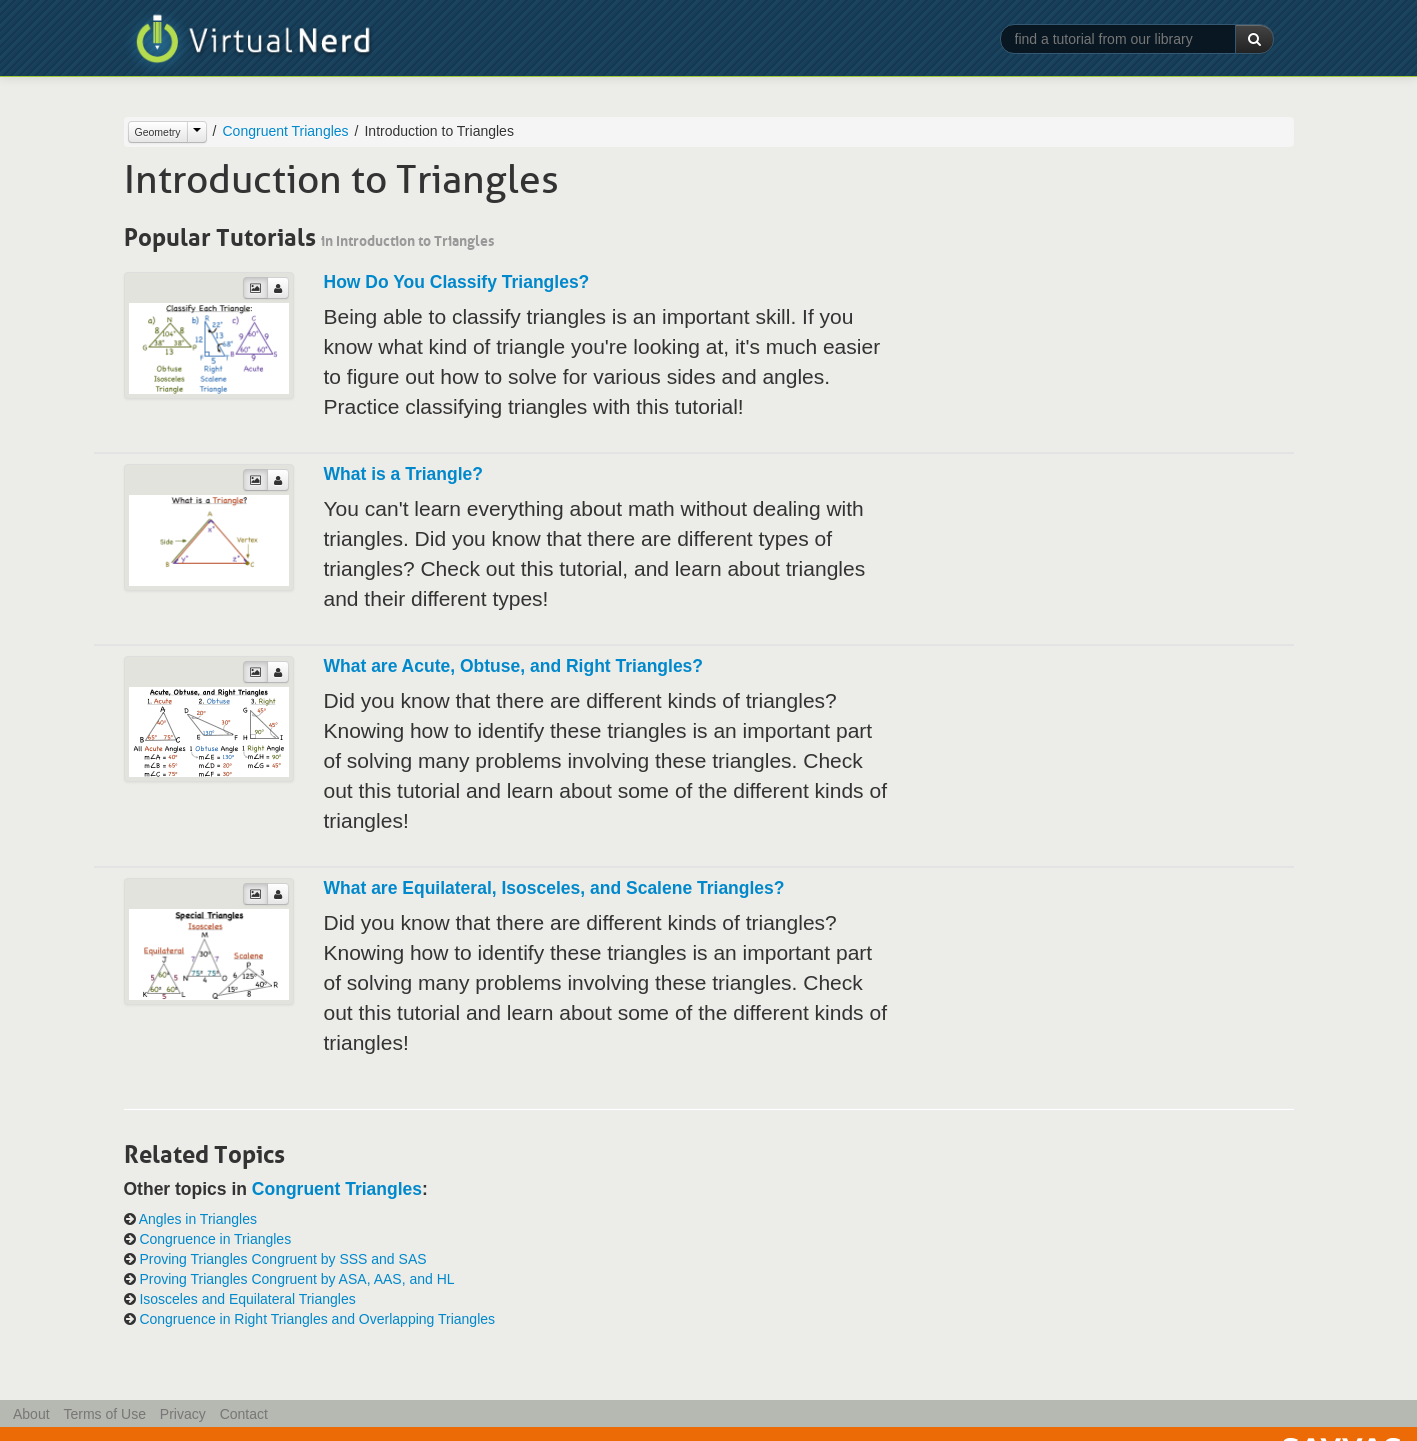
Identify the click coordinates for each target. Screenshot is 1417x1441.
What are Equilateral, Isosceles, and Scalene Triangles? (554, 888)
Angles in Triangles (198, 1219)
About (31, 1414)
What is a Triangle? (403, 474)
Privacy (183, 1414)
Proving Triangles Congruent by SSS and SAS (282, 1259)
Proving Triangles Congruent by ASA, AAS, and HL (296, 1279)
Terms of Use (104, 1414)
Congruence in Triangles (215, 1239)
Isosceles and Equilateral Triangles (247, 1299)
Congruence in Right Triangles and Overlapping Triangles (317, 1319)
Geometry (158, 132)
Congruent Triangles (286, 131)
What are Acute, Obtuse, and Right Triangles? (514, 666)
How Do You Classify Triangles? (457, 282)
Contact (244, 1414)
